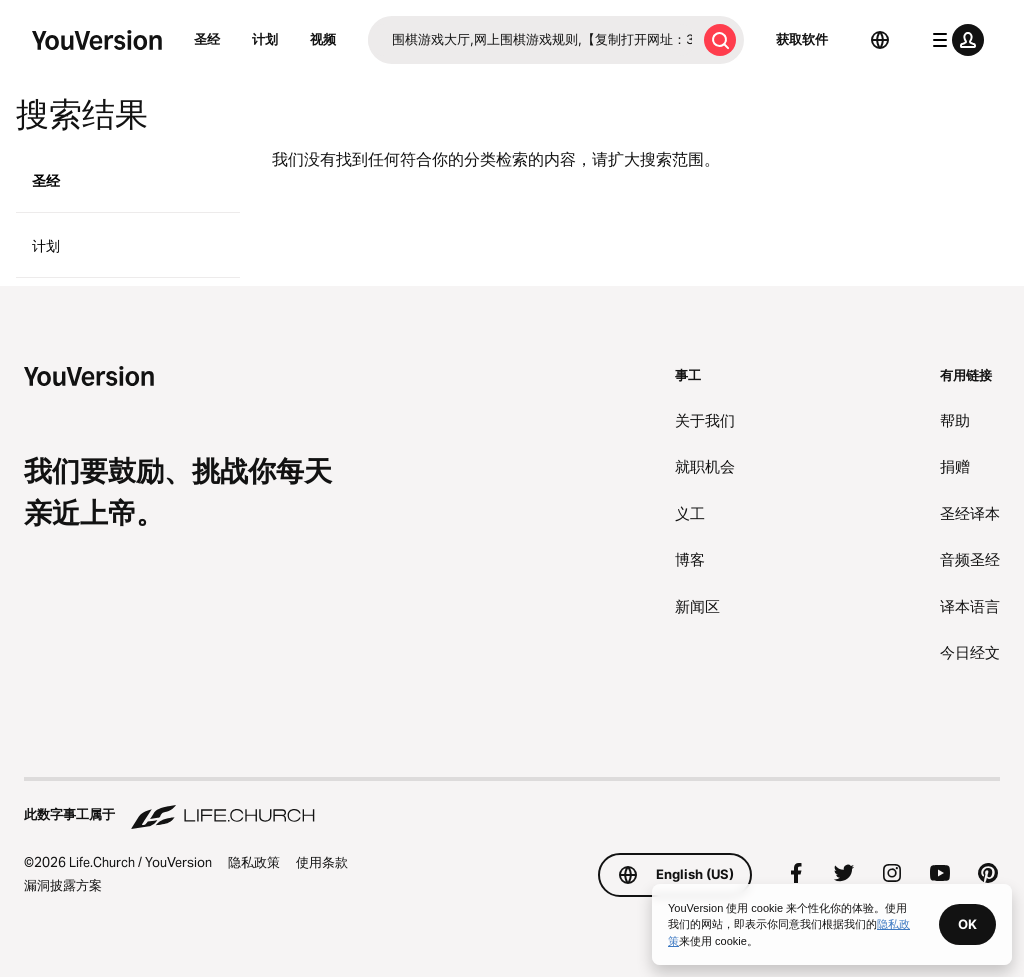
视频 (323, 39)
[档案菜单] (954, 40)
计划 (265, 39)
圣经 (207, 39)
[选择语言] (880, 40)
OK (967, 924)
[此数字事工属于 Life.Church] (512, 805)
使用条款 (322, 862)
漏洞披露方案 (63, 885)
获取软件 (802, 39)
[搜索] (532, 40)
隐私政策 (254, 862)
